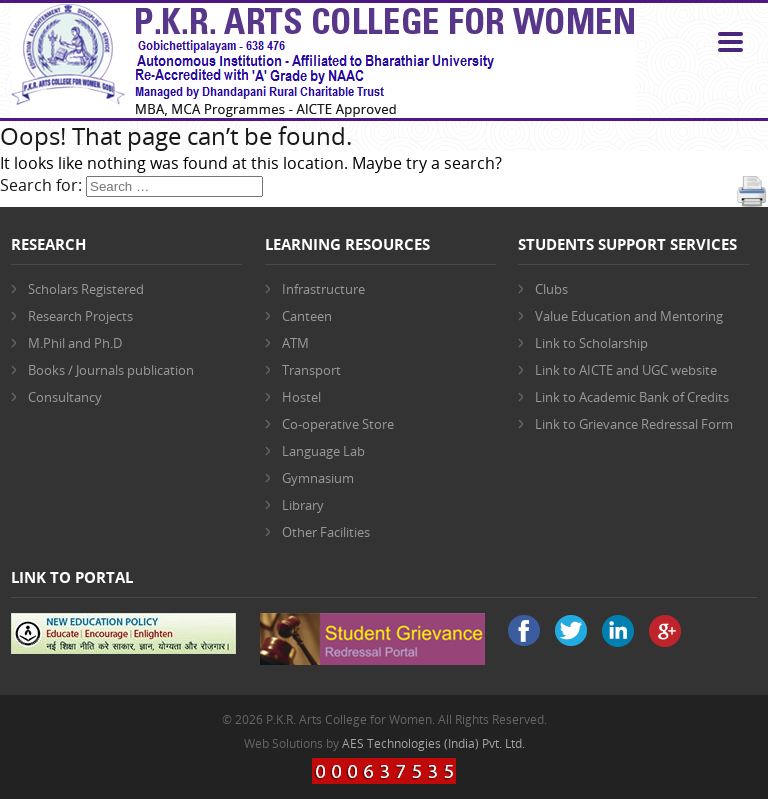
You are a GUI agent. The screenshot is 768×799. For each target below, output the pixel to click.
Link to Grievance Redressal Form (634, 424)
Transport (311, 370)
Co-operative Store (338, 424)
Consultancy (65, 397)
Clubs (551, 289)
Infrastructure (323, 289)
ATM (295, 343)
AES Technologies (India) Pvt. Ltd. (433, 743)
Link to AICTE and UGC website (626, 370)
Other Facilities (326, 532)
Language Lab (323, 451)
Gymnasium (318, 478)
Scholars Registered (86, 289)
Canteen (307, 316)
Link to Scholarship (591, 343)
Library (303, 505)
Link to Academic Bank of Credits (632, 397)
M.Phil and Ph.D (75, 343)
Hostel (301, 397)
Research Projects (80, 316)
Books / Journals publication (111, 370)
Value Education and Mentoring (629, 316)
